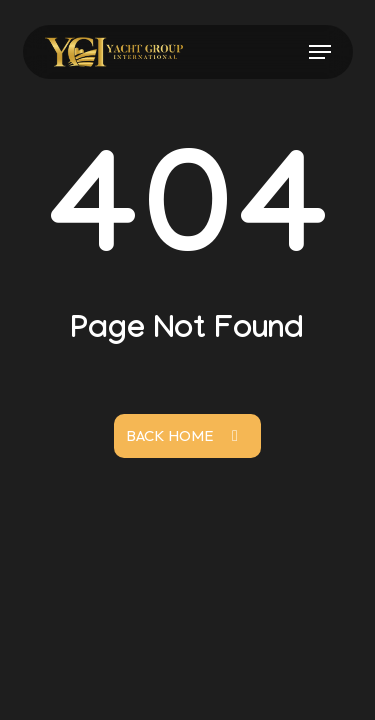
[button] (320, 52)
